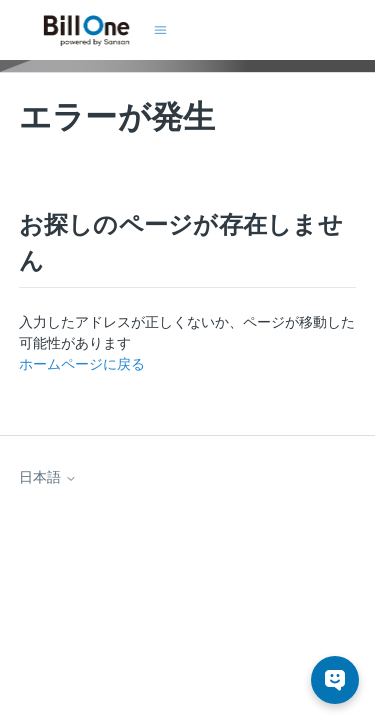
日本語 (48, 477)
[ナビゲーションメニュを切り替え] (160, 30)
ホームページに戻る (82, 364)
